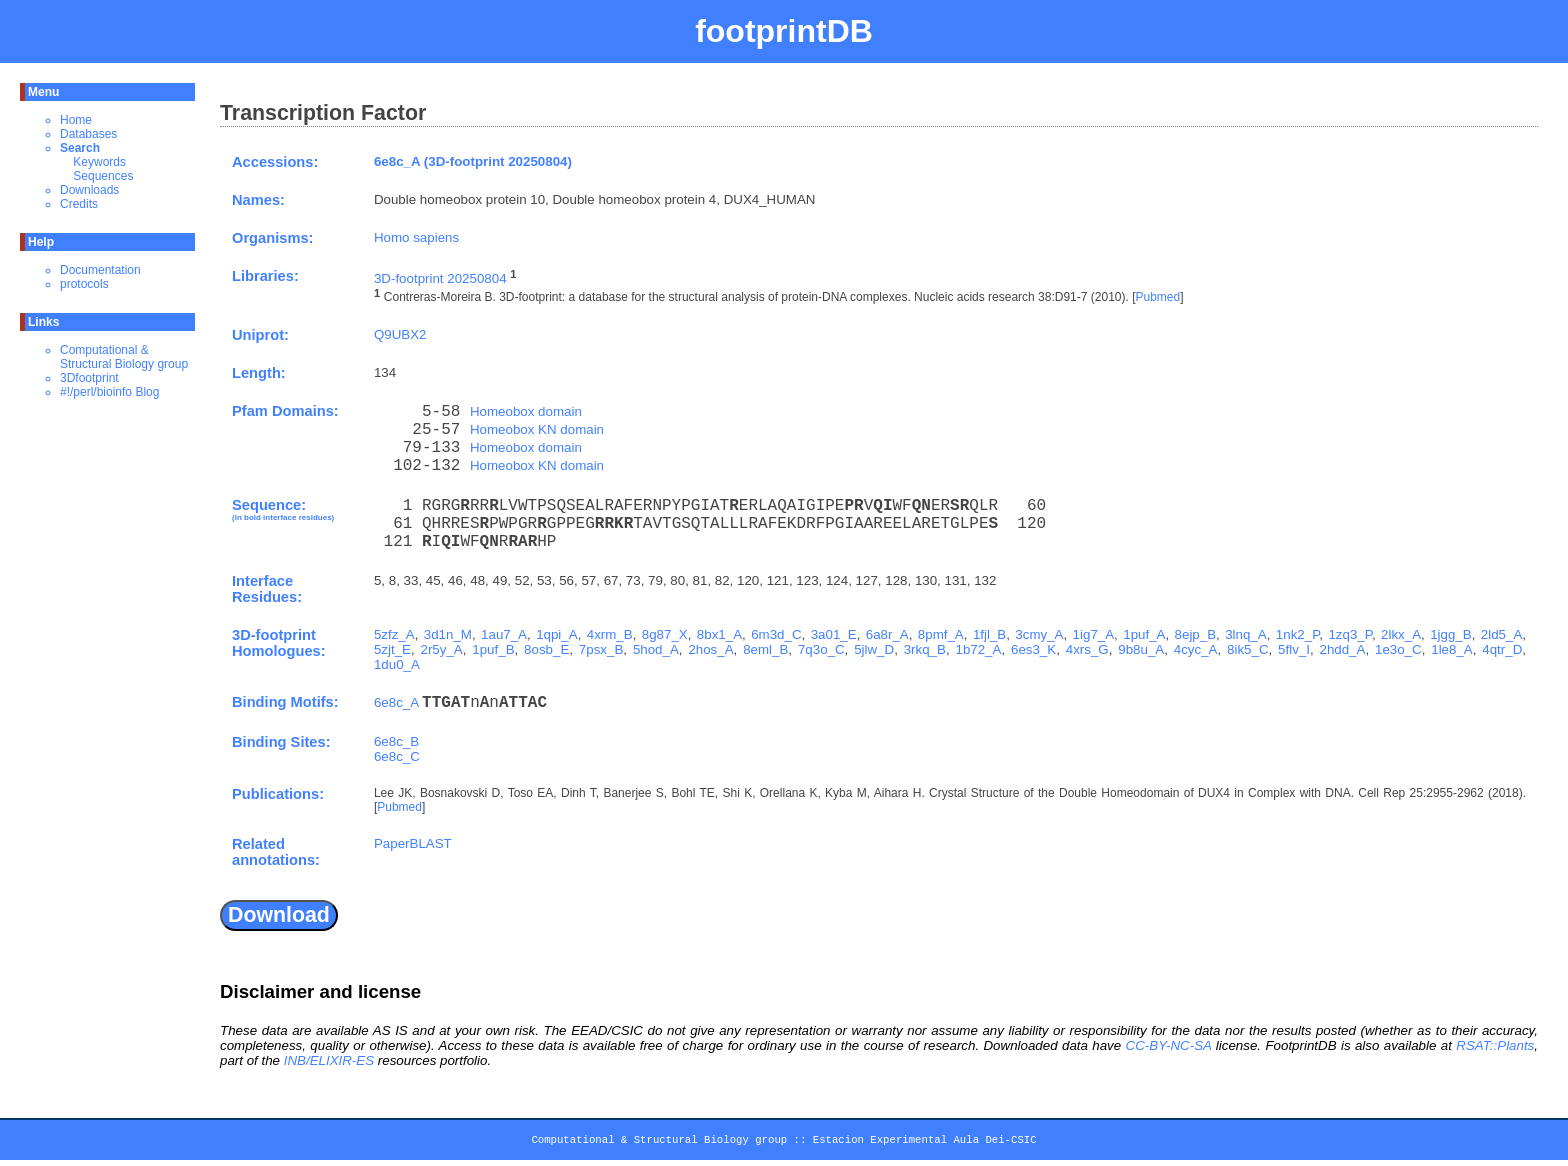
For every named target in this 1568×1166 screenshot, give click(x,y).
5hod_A (656, 649)
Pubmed (1157, 298)
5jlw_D (874, 649)
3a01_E (834, 634)
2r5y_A (442, 649)
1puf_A (1144, 634)
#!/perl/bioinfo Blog (109, 392)
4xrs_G (1087, 649)
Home (76, 120)
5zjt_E (392, 649)
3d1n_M (448, 634)
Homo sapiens (416, 237)
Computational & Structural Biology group (124, 357)
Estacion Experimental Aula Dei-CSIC (925, 1143)
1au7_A (504, 634)
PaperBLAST (413, 843)
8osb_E (546, 649)
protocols (84, 284)
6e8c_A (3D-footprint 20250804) (473, 161)
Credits (79, 204)
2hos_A (710, 649)
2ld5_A (1502, 634)
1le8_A (1452, 649)
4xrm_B (610, 634)
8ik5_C (1248, 649)
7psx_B (601, 649)
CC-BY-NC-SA (1169, 1045)
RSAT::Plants (1495, 1045)
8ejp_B (1196, 634)
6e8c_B (396, 741)
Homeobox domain (526, 411)
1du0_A (397, 664)
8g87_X (665, 634)
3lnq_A (1246, 634)
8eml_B (765, 649)
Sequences (103, 176)
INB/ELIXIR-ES (329, 1060)
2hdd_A (1342, 649)
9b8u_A (1141, 649)
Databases (88, 134)
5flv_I (1294, 649)
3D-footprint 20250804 (440, 278)
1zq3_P (1350, 634)
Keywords (99, 162)
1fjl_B (989, 634)
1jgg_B (1451, 634)
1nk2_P (1298, 634)
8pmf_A (941, 634)
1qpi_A (557, 634)
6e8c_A (396, 702)
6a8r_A (887, 634)
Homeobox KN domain (537, 429)
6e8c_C (397, 756)
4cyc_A (1196, 649)
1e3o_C (1398, 649)
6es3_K (1033, 649)
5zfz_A (394, 634)
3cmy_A (1039, 634)
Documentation (100, 270)
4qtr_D (1502, 649)
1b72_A (978, 649)
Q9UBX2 (400, 334)
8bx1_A (719, 634)
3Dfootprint (89, 378)
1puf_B (493, 649)
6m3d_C (776, 634)
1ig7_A (1094, 634)
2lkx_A (1401, 634)
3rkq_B (925, 649)
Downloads (89, 190)
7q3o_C (821, 649)
